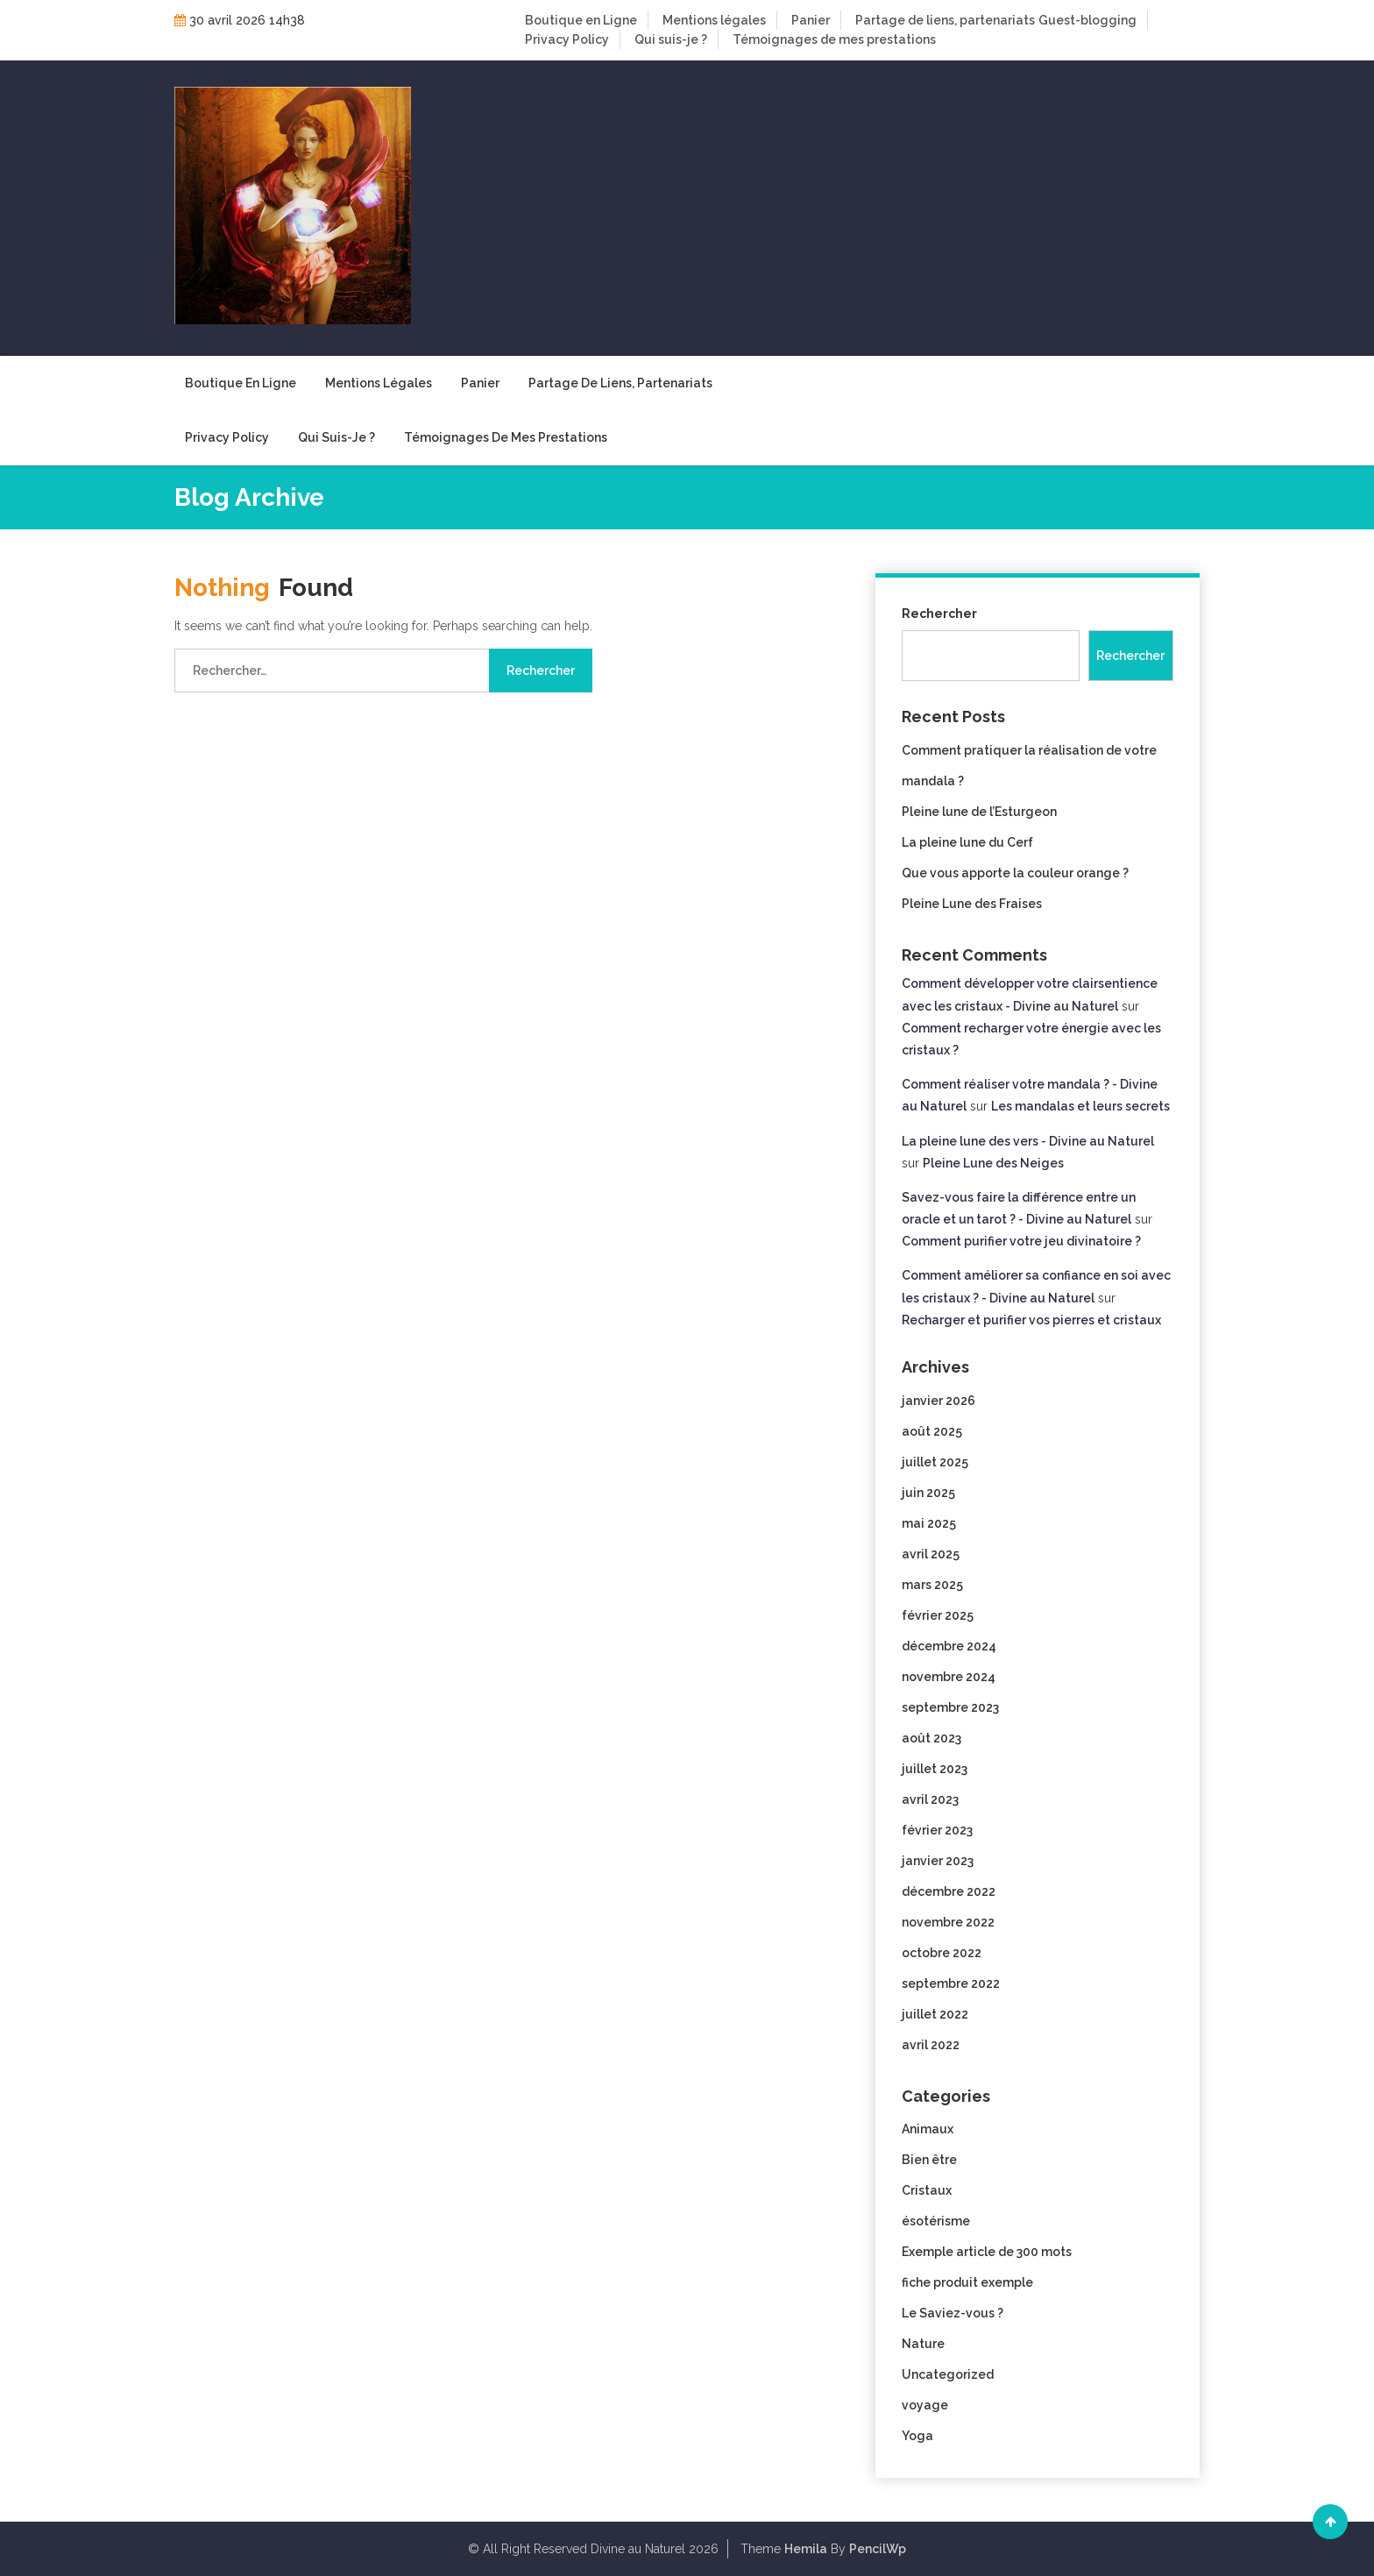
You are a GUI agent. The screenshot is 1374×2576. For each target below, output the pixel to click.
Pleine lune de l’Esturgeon (979, 812)
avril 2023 (930, 1799)
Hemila (805, 2549)
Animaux (927, 2129)
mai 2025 (929, 1523)
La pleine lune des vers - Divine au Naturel (1028, 1141)
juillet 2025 (935, 1462)
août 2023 (931, 1738)
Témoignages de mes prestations (834, 39)
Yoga (917, 2436)
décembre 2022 (948, 1891)
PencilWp (877, 2549)
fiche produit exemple (967, 2282)
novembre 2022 (948, 1922)
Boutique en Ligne (581, 20)
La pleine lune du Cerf (967, 842)
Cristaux (927, 2190)
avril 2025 (931, 1554)
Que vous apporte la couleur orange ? (1015, 873)
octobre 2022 (941, 1953)
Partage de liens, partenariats (945, 20)
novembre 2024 (948, 1677)
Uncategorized (948, 2374)
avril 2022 (931, 2045)
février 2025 (938, 1615)
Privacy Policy (567, 39)
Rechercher (939, 614)
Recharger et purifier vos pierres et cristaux (1031, 1320)
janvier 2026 (938, 1401)
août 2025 (932, 1431)
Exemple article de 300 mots (987, 2252)
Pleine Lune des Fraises (972, 904)
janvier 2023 (938, 1861)
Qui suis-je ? (670, 39)
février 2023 (937, 1830)
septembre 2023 (950, 1707)
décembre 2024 (949, 1646)
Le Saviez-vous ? (952, 2313)
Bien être (929, 2160)
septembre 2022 (951, 1983)
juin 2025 (928, 1493)
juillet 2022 (935, 2014)
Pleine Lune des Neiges (993, 1163)
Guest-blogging (1087, 20)
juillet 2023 (934, 1769)
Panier (810, 20)
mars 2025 (932, 1585)
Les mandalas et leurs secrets (1080, 1106)
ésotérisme (936, 2221)
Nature (923, 2344)
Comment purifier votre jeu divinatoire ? (1021, 1241)
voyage (925, 2405)
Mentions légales (714, 20)
